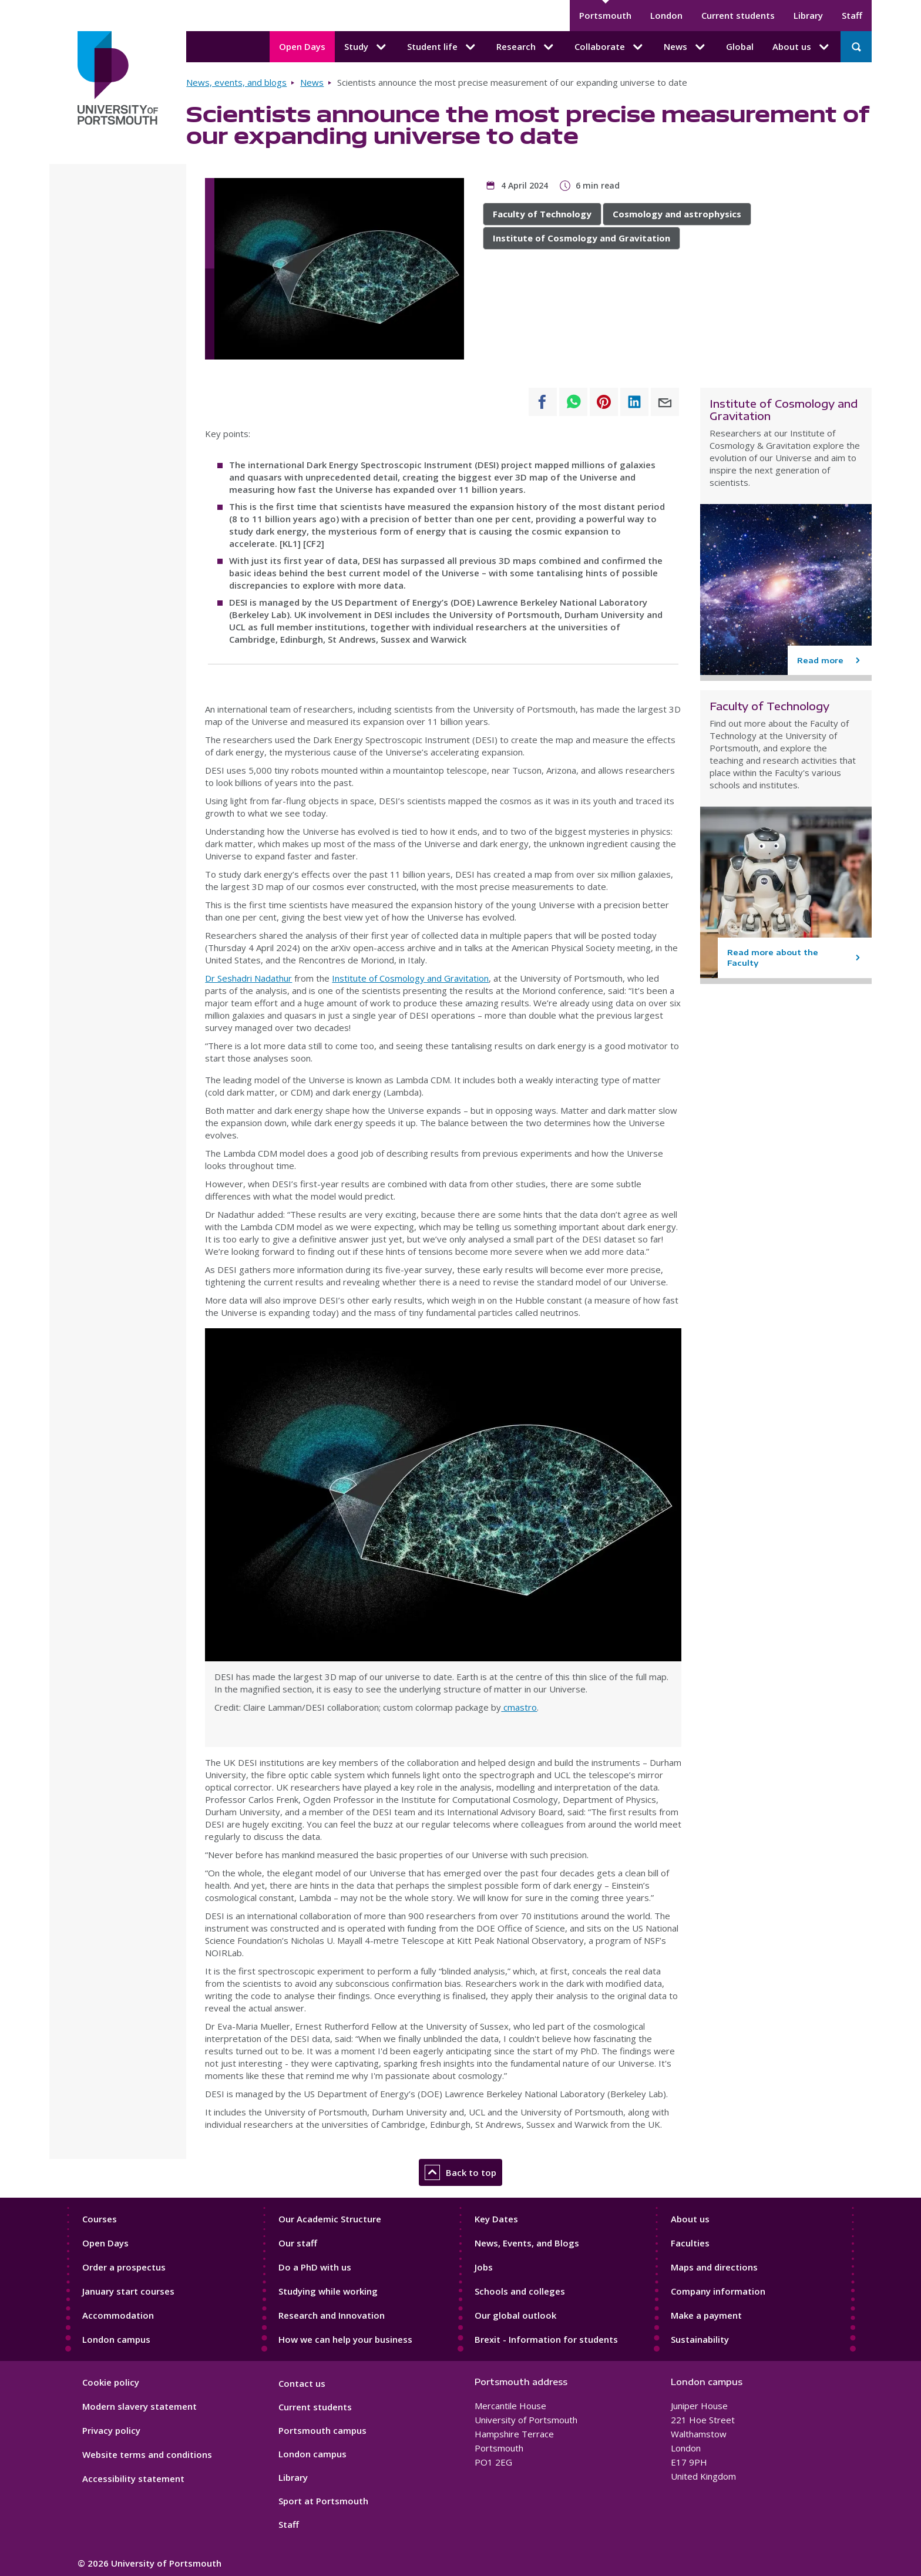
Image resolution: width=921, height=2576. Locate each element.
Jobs (484, 2267)
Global (740, 46)
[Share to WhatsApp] (573, 402)
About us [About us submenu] (801, 47)
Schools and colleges (520, 2291)
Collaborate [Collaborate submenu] (609, 47)
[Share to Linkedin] (634, 402)
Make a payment (706, 2315)
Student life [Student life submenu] (442, 47)
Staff (852, 15)
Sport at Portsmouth (323, 2501)
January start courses (128, 2291)
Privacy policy (111, 2430)
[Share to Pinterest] (604, 402)
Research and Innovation (331, 2315)
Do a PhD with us (314, 2267)
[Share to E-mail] (665, 402)
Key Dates (496, 2219)
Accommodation (118, 2315)
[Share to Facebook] (543, 402)
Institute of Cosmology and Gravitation (581, 238)
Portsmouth (605, 15)
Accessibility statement (133, 2478)
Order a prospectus (124, 2267)
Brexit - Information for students (546, 2339)
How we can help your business (345, 2339)
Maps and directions (714, 2267)
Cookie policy (110, 2382)
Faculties (690, 2243)
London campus (116, 2339)
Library (808, 15)
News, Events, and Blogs (527, 2243)
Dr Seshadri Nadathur (248, 978)
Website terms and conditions (147, 2454)
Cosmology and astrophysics (677, 214)
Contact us (301, 2383)
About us (690, 2219)
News (312, 82)
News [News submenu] (685, 47)
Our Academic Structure (329, 2219)
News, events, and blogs (236, 82)
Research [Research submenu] (526, 47)
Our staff (297, 2243)
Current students (738, 15)
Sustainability (700, 2339)
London (666, 15)
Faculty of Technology (542, 214)
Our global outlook (515, 2315)
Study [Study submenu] (366, 47)
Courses (99, 2219)
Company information (718, 2291)
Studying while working (328, 2291)
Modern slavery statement (139, 2406)
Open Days (302, 46)
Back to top (460, 2172)
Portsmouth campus (322, 2430)
